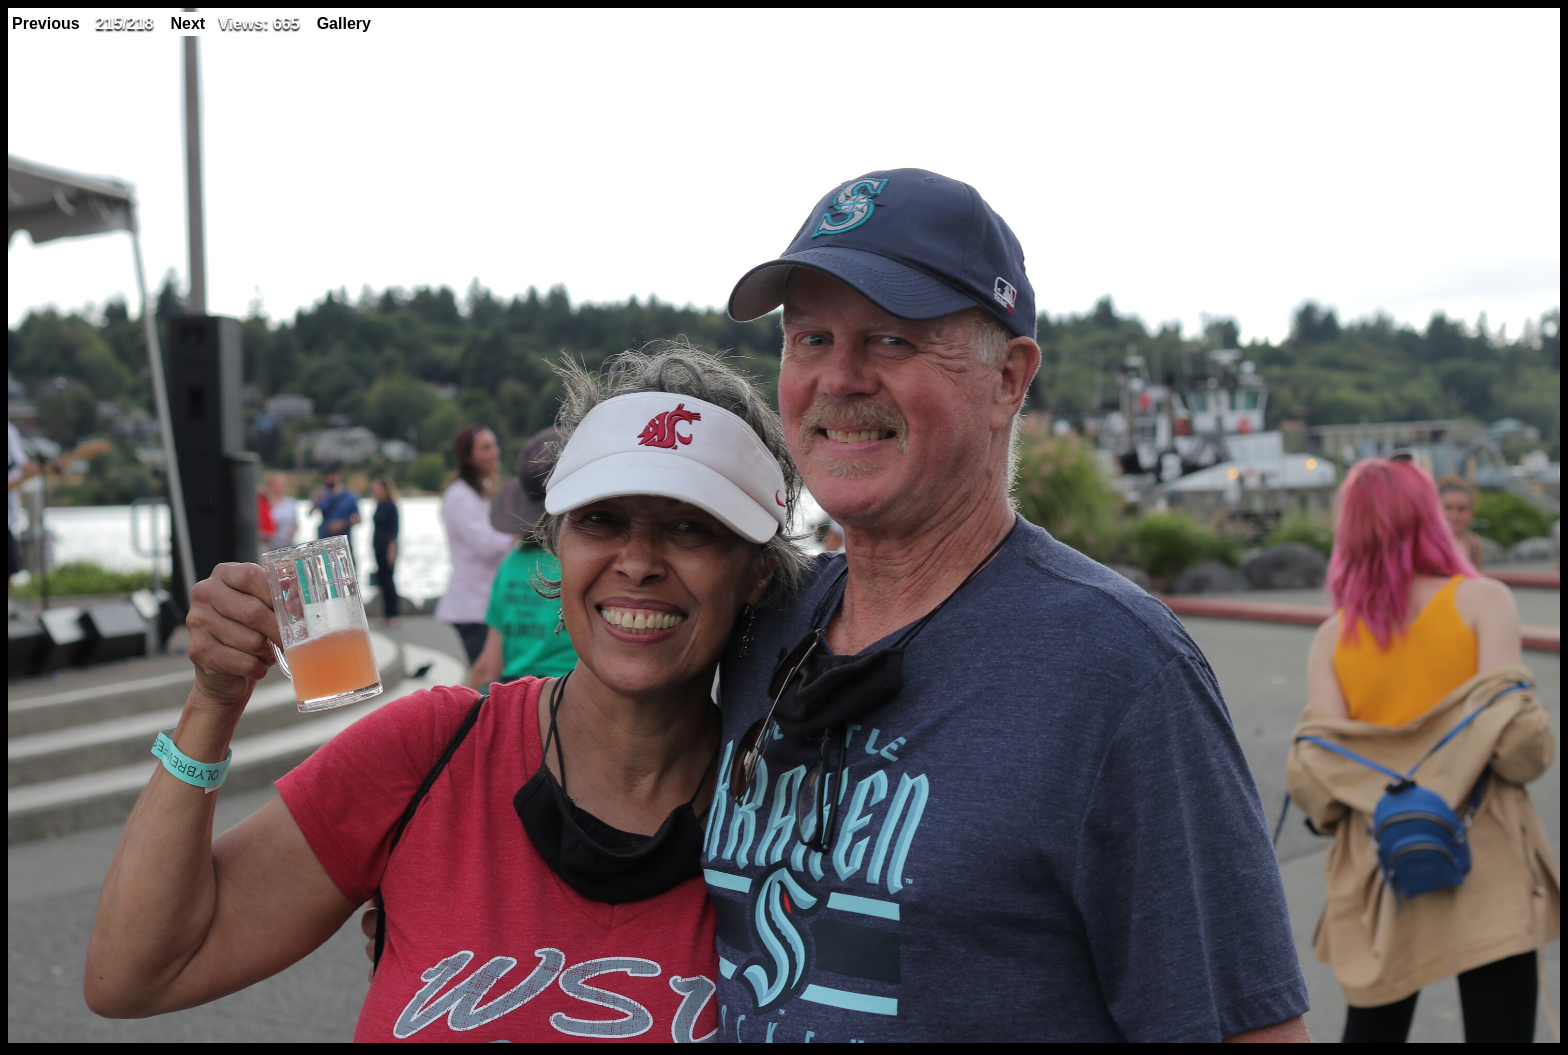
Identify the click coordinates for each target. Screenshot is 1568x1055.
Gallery (344, 23)
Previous (46, 23)
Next (187, 23)
